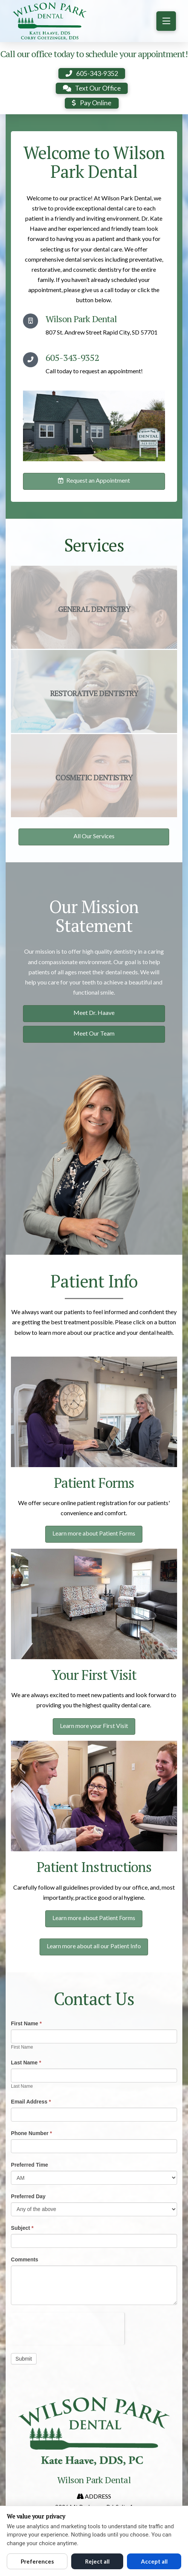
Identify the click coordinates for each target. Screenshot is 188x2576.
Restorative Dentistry (94, 693)
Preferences (37, 2561)
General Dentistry (94, 609)
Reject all (97, 2561)
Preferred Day (28, 2196)
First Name (26, 2023)
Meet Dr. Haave (94, 1012)
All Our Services (94, 835)
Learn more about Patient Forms (93, 1533)
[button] (166, 21)
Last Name (26, 2063)
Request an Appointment (94, 480)
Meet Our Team (94, 1033)
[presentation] (67, 2327)
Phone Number (31, 2133)
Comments (24, 2259)
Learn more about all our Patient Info (94, 1945)
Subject (22, 2228)
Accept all (154, 2561)
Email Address (31, 2102)
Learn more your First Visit (94, 1725)
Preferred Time (29, 2165)
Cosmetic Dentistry (93, 778)
